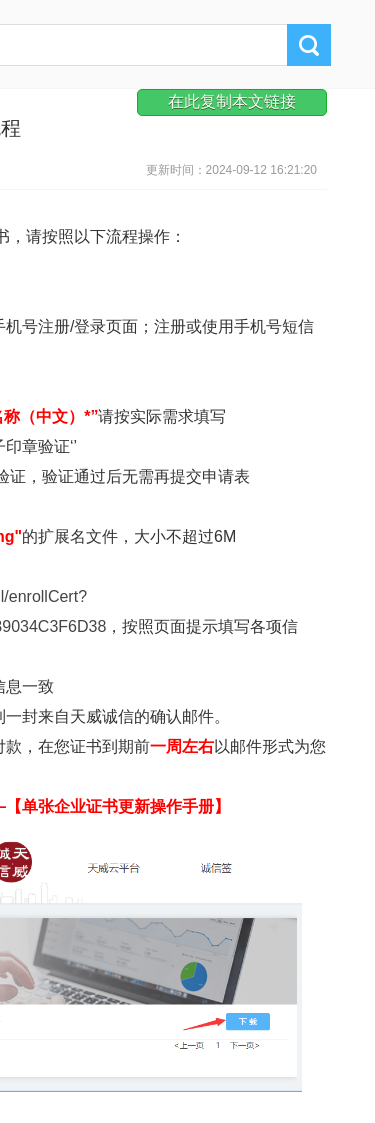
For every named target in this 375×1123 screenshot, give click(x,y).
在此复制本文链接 (232, 101)
